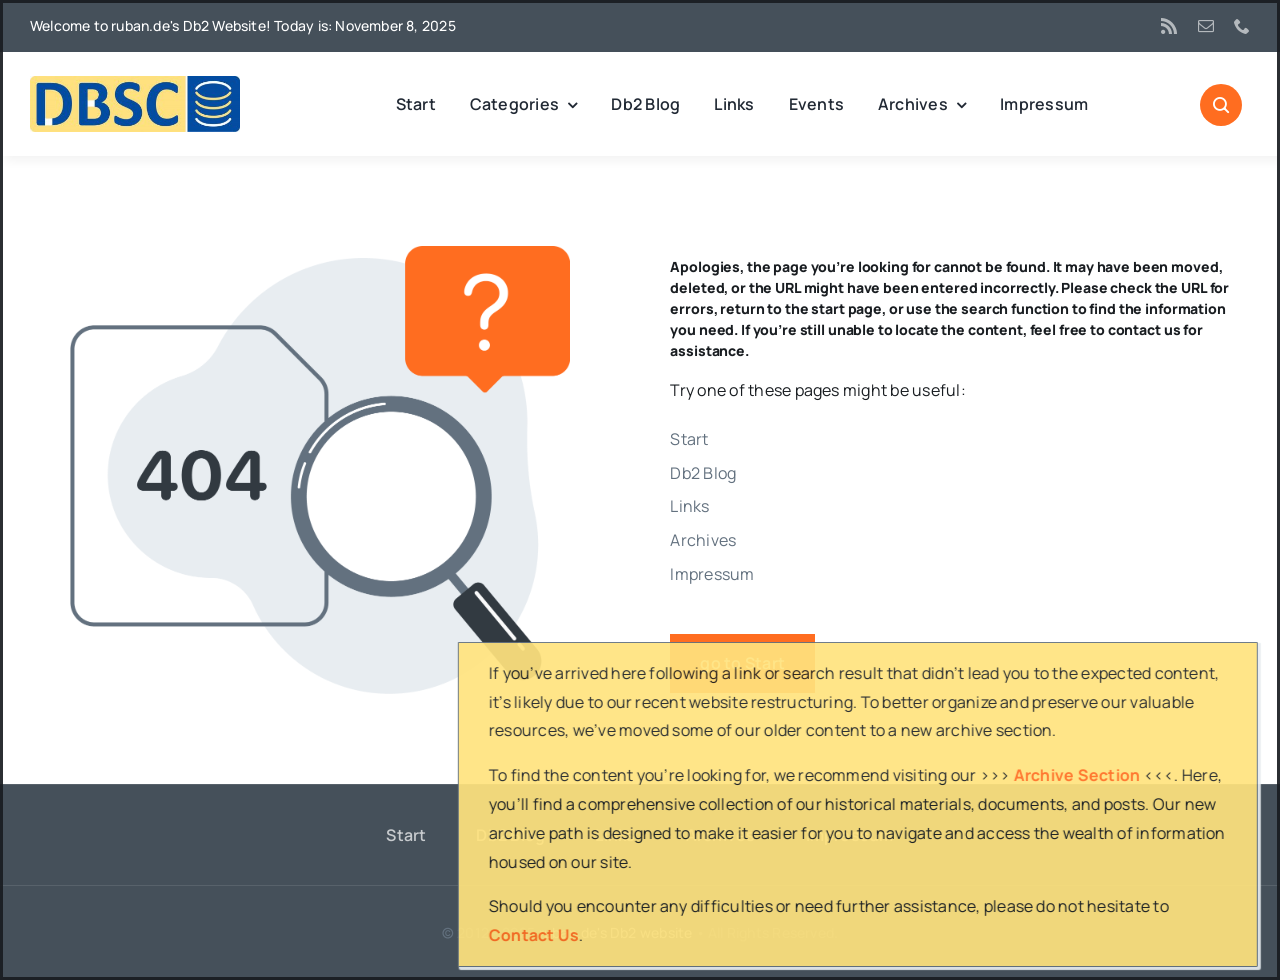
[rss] (1169, 26)
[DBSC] (135, 84)
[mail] (1206, 26)
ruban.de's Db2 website (616, 932)
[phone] (1242, 26)
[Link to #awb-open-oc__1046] (1221, 105)
